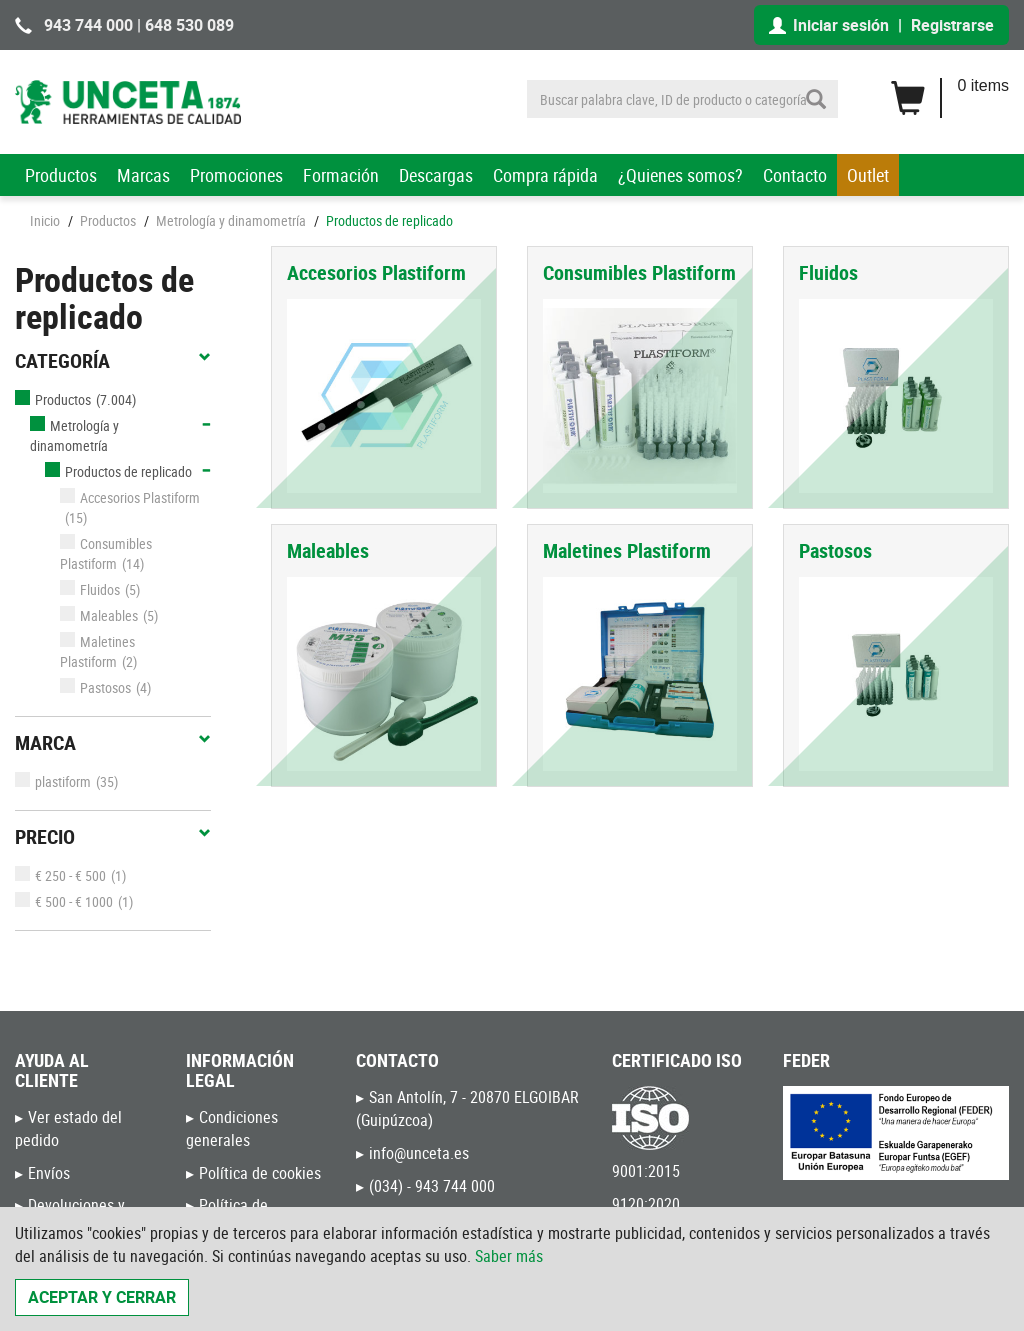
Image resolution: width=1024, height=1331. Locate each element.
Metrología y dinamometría (231, 220)
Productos (61, 175)
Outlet (868, 175)
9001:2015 (646, 1171)
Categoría (113, 361)
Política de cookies (260, 1173)
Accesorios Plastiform (130, 497)
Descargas (436, 175)
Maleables (99, 615)
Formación (341, 175)
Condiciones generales (232, 1128)
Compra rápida (545, 175)
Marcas (143, 175)
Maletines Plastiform (97, 651)
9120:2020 (646, 1204)
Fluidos (90, 589)
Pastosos (95, 687)
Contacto (795, 175)
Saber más (509, 1256)
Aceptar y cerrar (102, 1297)
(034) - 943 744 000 (432, 1186)
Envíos (49, 1173)
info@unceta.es (419, 1153)
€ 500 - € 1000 (64, 901)
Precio (113, 837)
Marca (113, 743)
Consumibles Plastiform (106, 553)
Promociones (236, 175)
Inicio (45, 220)
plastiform (53, 781)
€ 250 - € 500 (60, 875)
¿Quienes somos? (680, 175)
